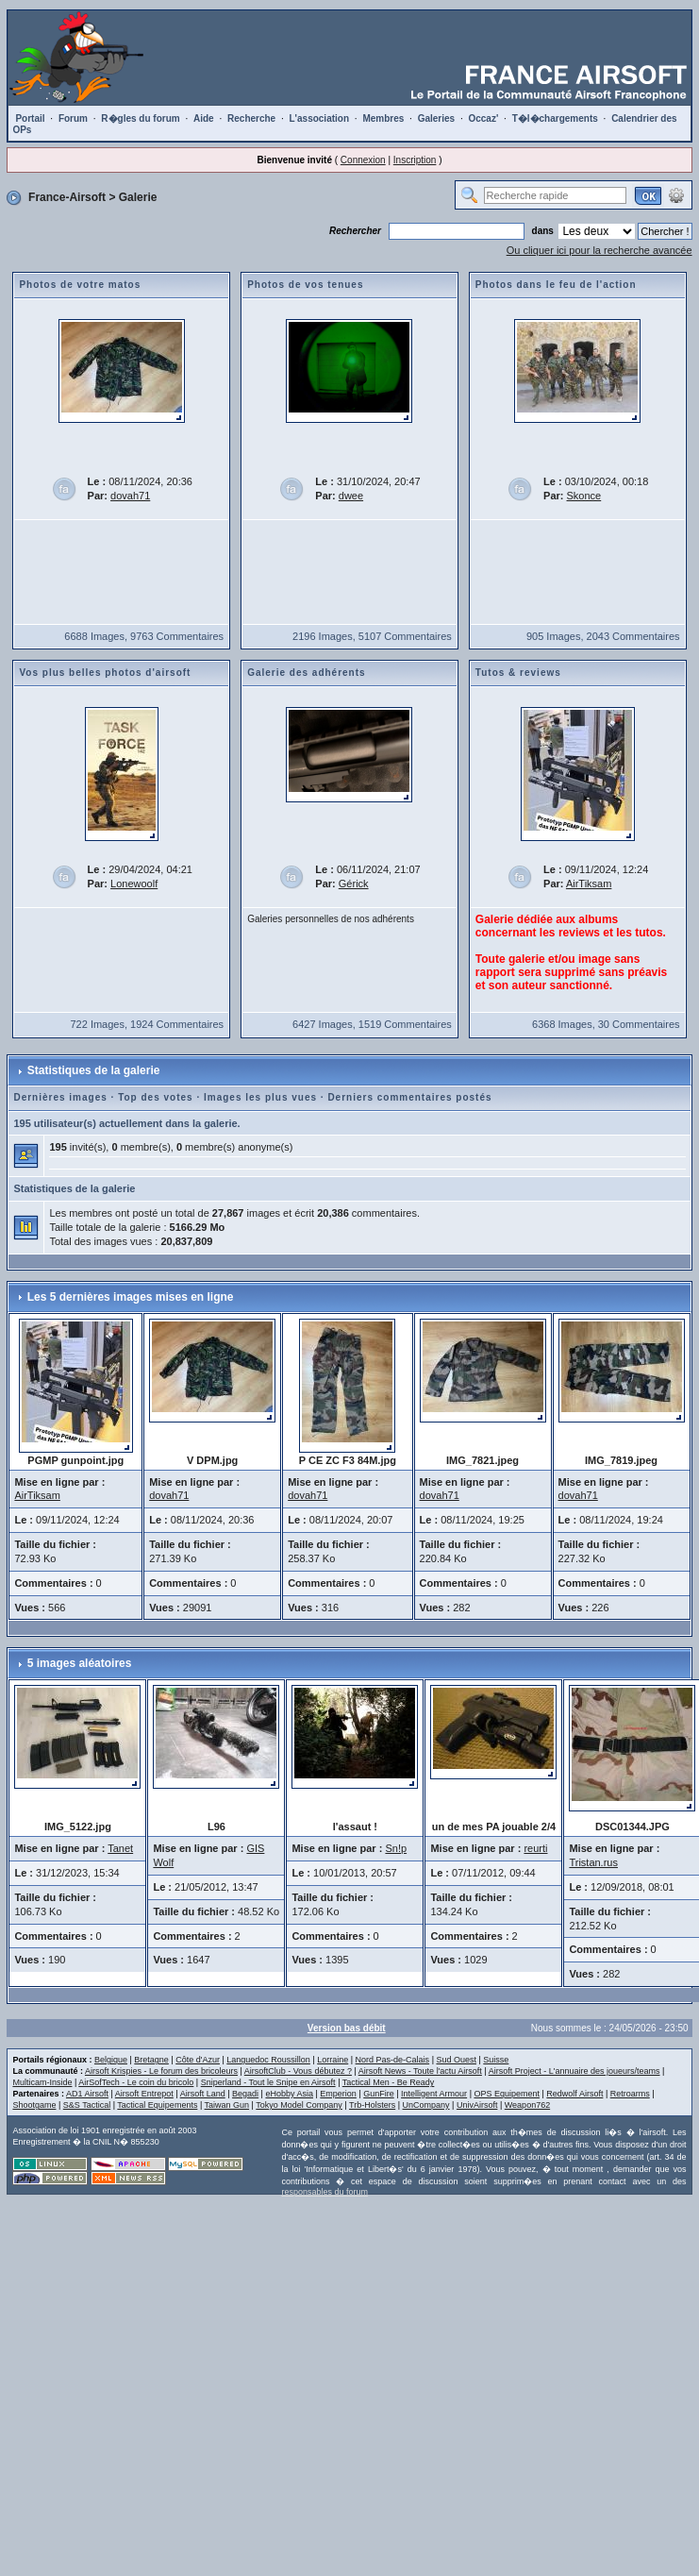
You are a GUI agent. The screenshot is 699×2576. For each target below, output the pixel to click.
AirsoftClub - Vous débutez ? (298, 2071)
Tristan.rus (593, 1862)
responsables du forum (324, 2192)
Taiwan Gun (227, 2105)
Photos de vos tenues (305, 284)
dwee (351, 495)
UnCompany (426, 2105)
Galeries (436, 118)
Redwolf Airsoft (574, 2093)
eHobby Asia (289, 2093)
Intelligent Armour (434, 2093)
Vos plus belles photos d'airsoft (105, 672)
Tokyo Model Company (299, 2105)
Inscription (415, 160)
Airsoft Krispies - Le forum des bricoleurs (161, 2071)
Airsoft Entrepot (144, 2093)
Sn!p (396, 1848)
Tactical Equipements (157, 2105)
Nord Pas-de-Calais (393, 2059)
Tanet (120, 1848)
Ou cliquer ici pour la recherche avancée (599, 250)
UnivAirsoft (477, 2105)
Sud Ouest (456, 2059)
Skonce (584, 495)
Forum (73, 118)
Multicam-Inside (42, 2082)
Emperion (338, 2093)
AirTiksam (588, 883)
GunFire (378, 2093)
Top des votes (155, 1097)
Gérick (354, 883)
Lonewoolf (134, 883)
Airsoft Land (202, 2093)
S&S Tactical (86, 2105)
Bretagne (151, 2059)
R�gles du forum (140, 118)
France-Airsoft (67, 197)
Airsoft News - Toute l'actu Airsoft (420, 2071)
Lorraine (332, 2059)
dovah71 (130, 495)
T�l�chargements (555, 118)
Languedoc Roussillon (268, 2059)
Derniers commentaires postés (409, 1097)
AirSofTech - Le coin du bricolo (135, 2082)
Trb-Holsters (372, 2105)
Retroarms (630, 2093)
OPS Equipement (507, 2093)
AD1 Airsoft (87, 2093)
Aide (203, 118)
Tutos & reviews (518, 672)
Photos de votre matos (80, 284)
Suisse (495, 2059)
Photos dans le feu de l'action (556, 284)
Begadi (245, 2093)
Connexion (363, 160)
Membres (383, 118)
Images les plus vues (260, 1097)
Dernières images (60, 1097)
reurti (535, 1848)
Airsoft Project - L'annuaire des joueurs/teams (574, 2071)
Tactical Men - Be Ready (388, 2082)
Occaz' (483, 118)
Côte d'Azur (197, 2059)
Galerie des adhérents (306, 672)
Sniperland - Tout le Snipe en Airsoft (268, 2082)
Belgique (110, 2059)
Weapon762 (527, 2105)
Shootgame (34, 2105)
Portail (29, 118)
